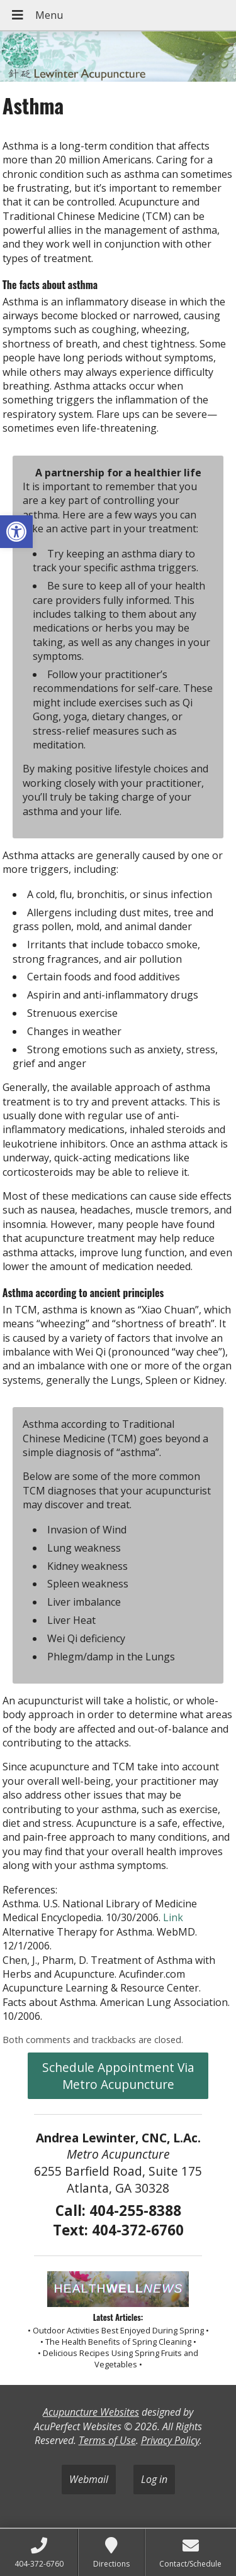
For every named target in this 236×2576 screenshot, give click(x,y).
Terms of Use (107, 2440)
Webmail (88, 2479)
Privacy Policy (170, 2440)
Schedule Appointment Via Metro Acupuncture (118, 2076)
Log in (154, 2479)
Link (173, 1917)
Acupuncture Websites (91, 2412)
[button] (16, 531)
